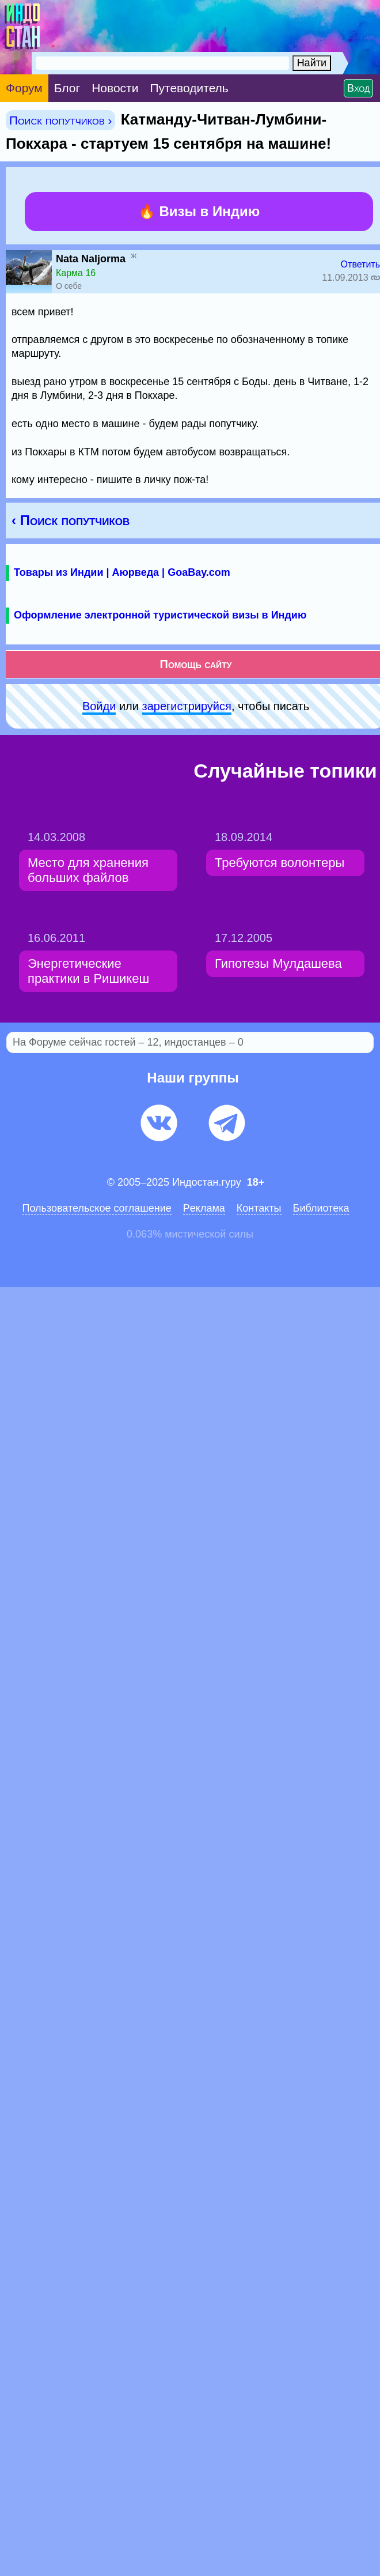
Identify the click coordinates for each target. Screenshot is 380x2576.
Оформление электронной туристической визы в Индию (160, 615)
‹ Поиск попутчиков (71, 520)
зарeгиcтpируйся (186, 706)
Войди (99, 706)
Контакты (259, 1208)
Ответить (360, 264)
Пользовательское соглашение (97, 1208)
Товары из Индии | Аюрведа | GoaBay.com (122, 572)
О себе (69, 286)
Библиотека (321, 1208)
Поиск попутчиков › (60, 120)
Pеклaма (204, 1208)
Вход (358, 88)
